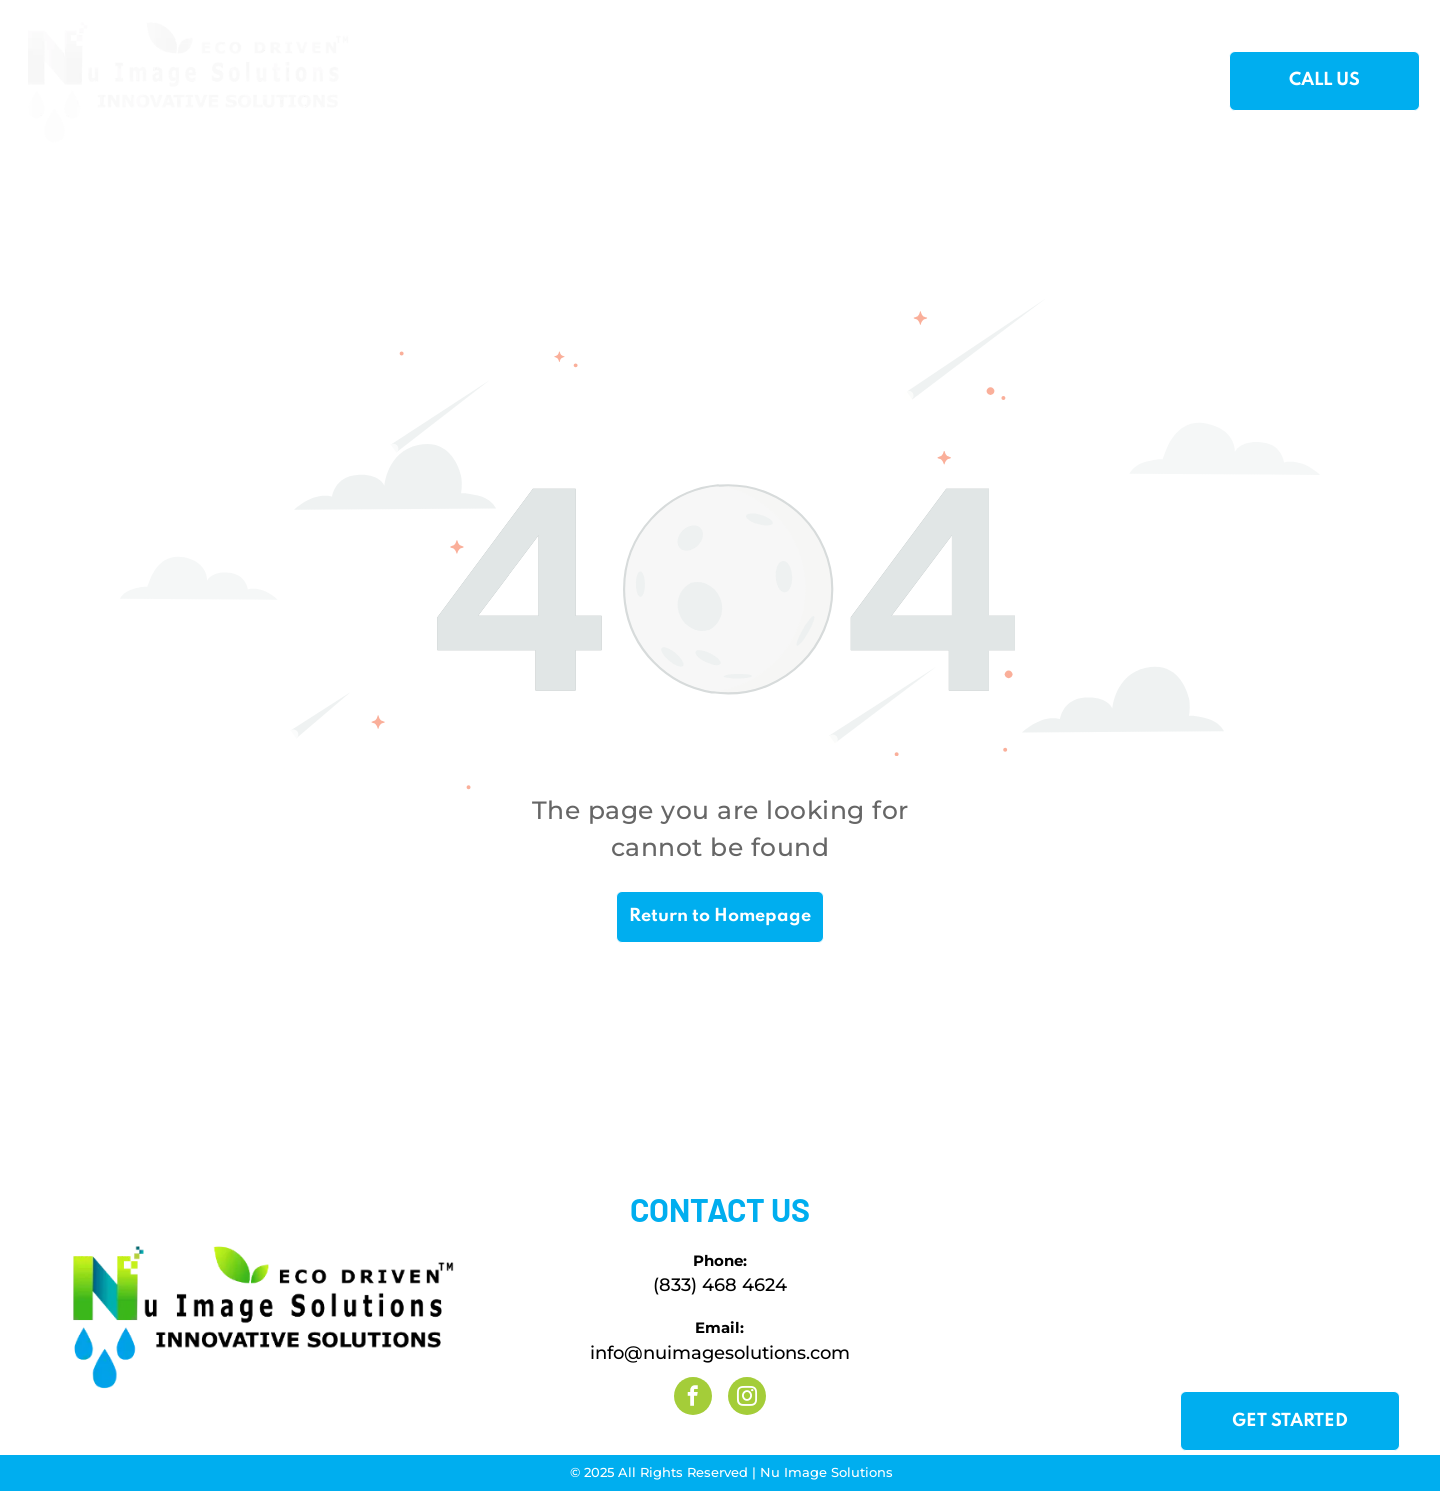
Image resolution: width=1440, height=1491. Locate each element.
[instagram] (747, 1398)
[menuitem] (434, 82)
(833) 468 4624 (720, 1285)
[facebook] (693, 1398)
